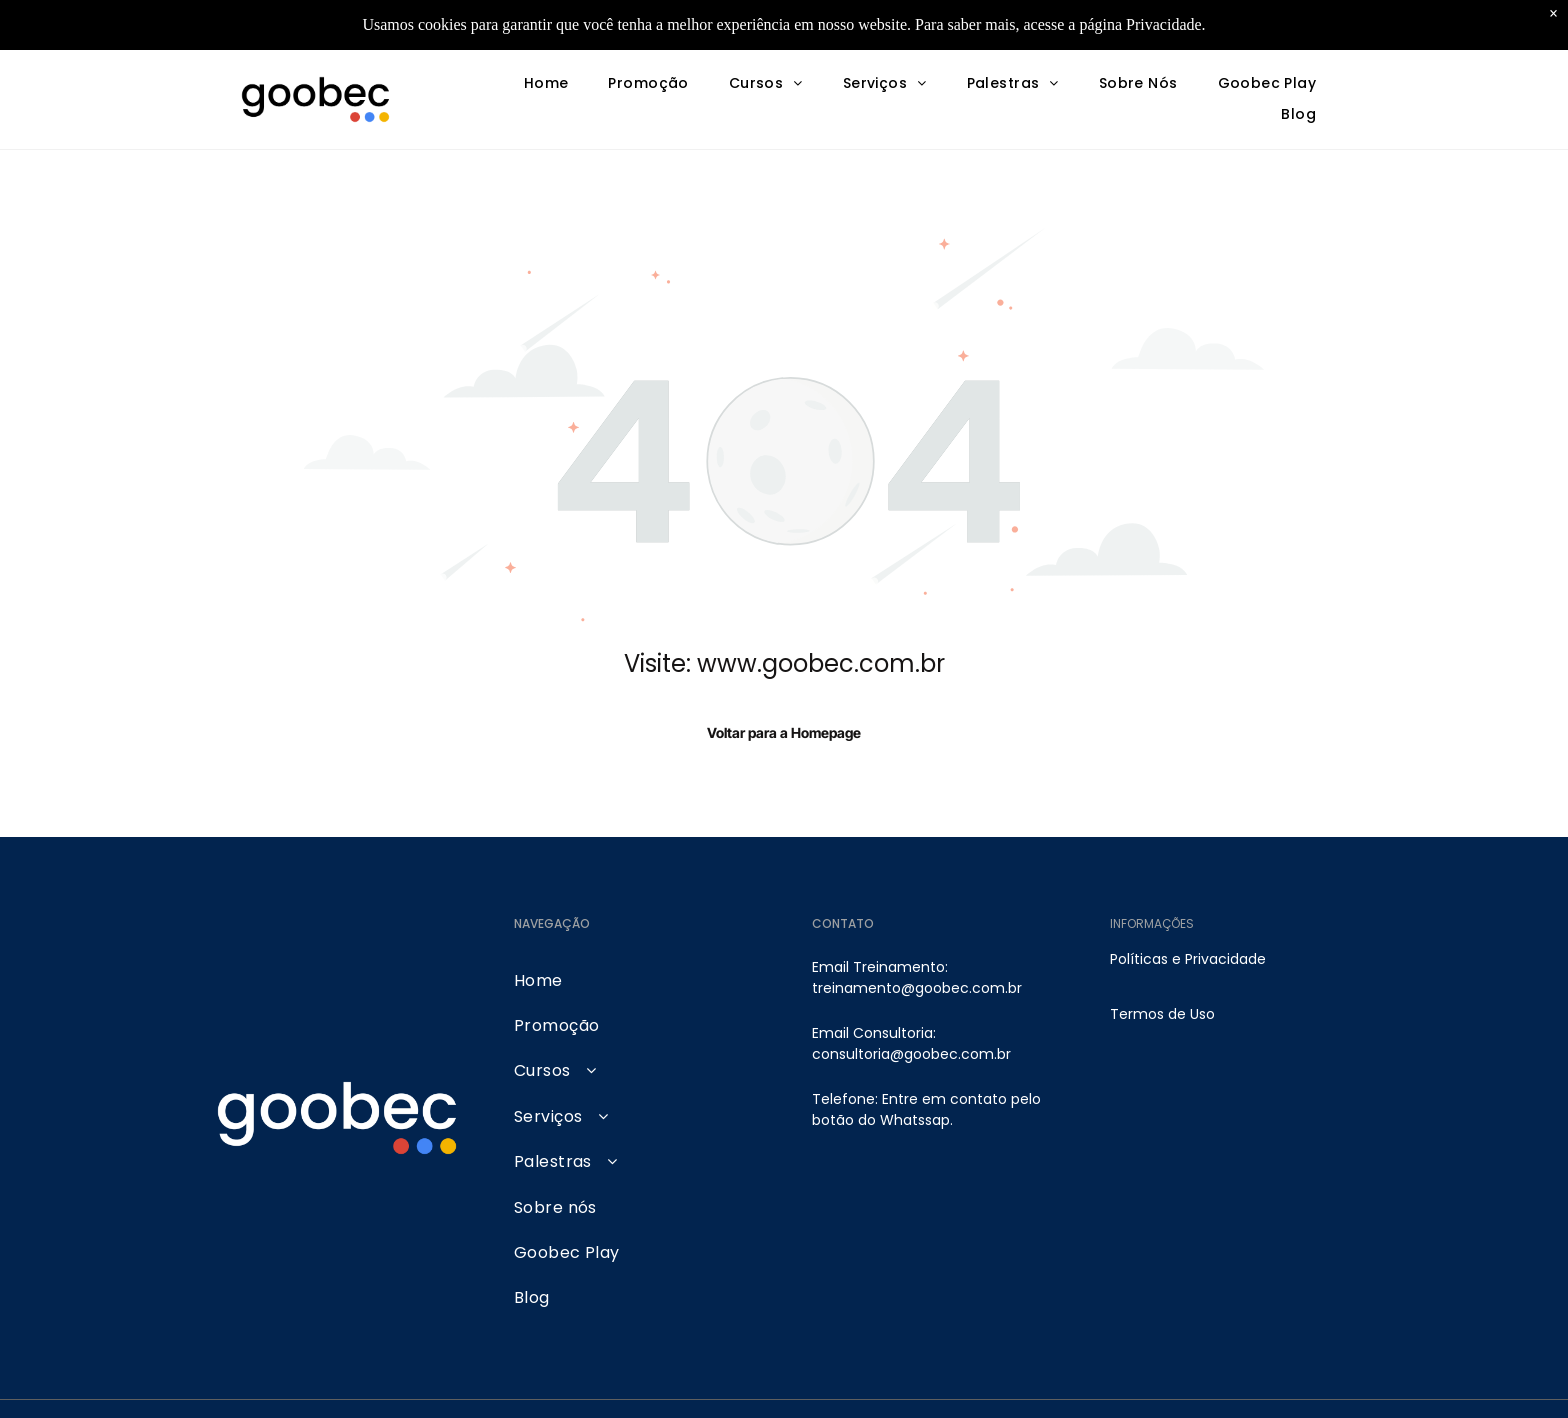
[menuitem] (546, 84)
